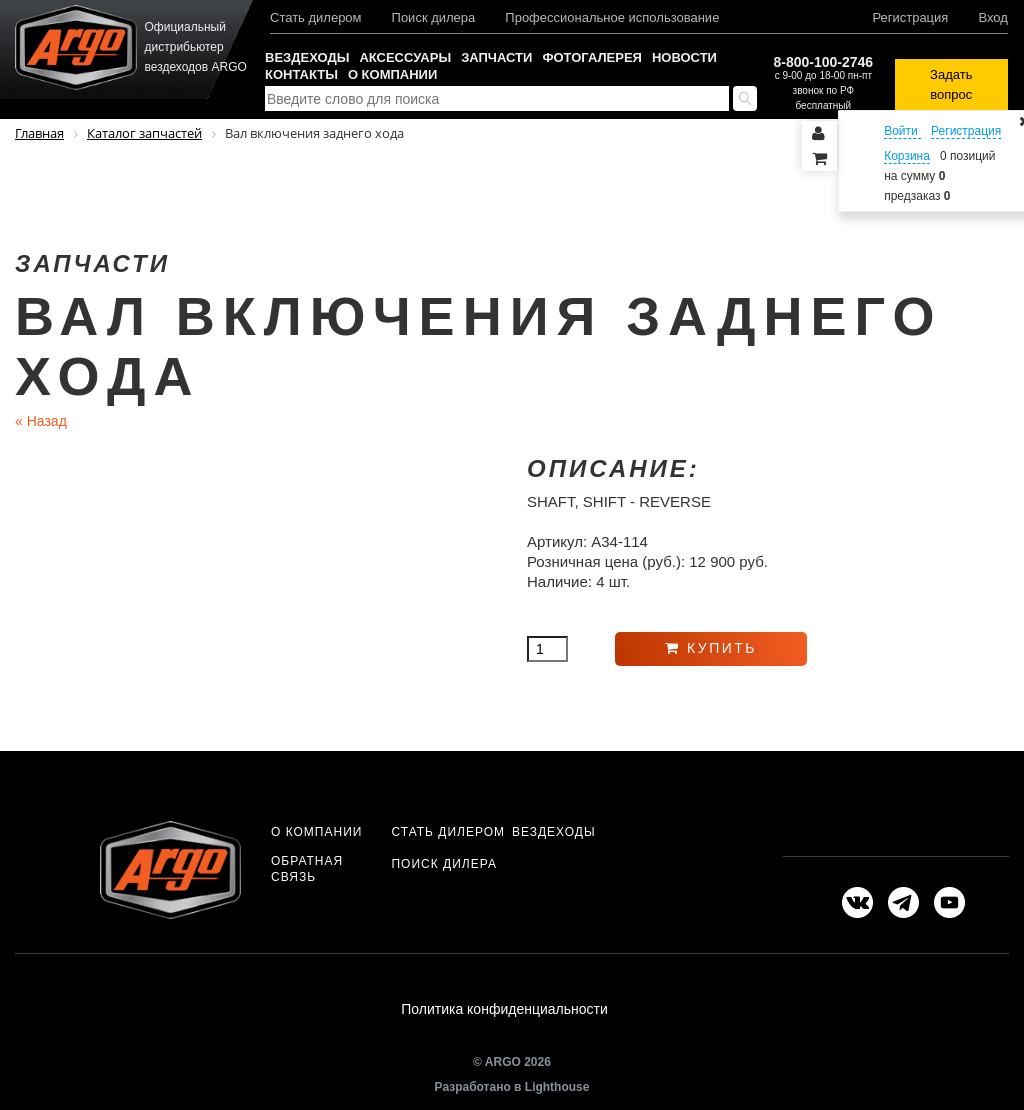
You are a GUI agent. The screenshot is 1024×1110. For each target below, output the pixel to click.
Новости (684, 57)
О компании (392, 74)
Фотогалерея (592, 57)
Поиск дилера (434, 17)
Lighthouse (557, 1087)
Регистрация (910, 17)
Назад (41, 421)
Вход (992, 17)
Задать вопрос (951, 84)
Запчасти (496, 57)
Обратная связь (307, 869)
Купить (711, 648)
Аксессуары (405, 57)
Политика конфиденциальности (504, 1009)
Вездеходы (307, 57)
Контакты (301, 74)
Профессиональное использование (612, 17)
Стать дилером (316, 17)
